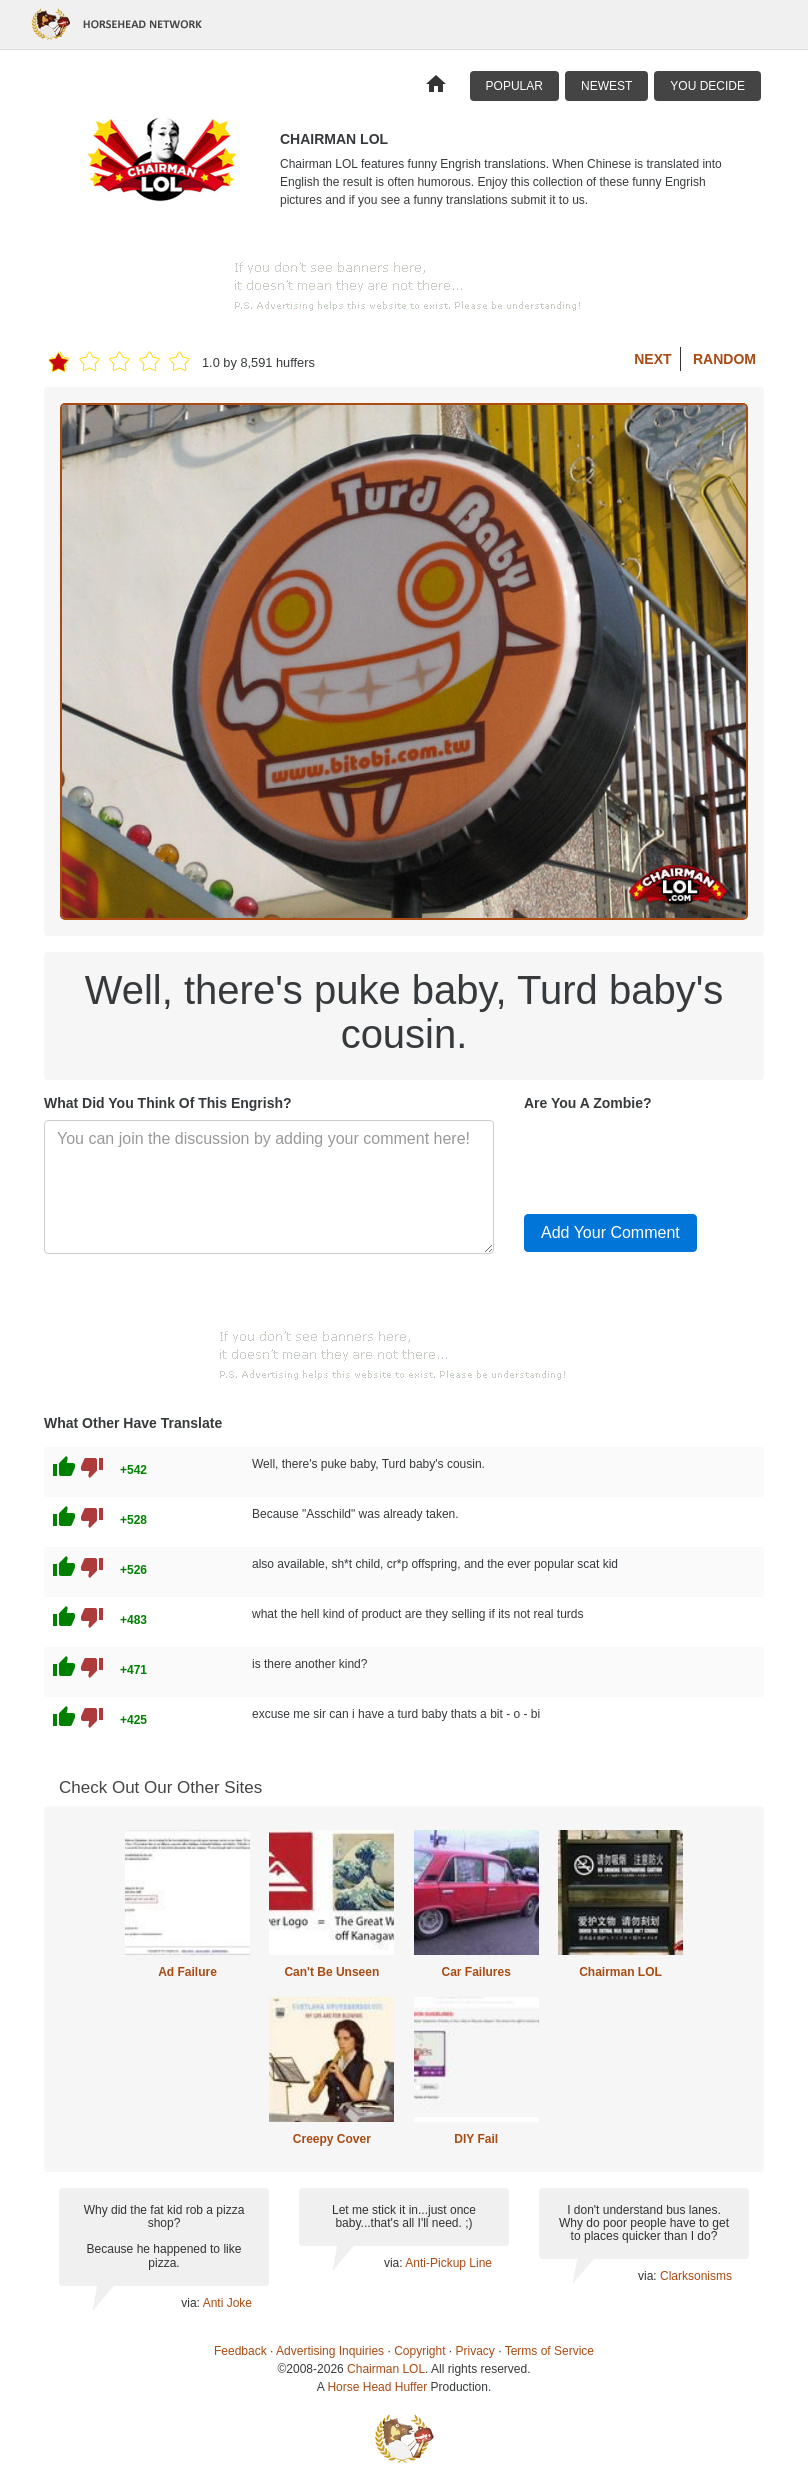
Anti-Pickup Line (448, 2263)
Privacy (475, 2351)
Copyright (419, 2351)
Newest (606, 86)
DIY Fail (476, 2139)
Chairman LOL (620, 1972)
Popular (514, 86)
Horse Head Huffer (377, 2387)
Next (652, 359)
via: (191, 2303)
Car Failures (475, 1972)
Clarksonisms (696, 2276)
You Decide (707, 86)
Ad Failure (187, 1972)
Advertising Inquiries (330, 2351)
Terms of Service (549, 2351)
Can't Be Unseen (331, 1972)
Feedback (240, 2351)
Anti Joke (227, 2303)
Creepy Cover (332, 2139)
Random (724, 359)
